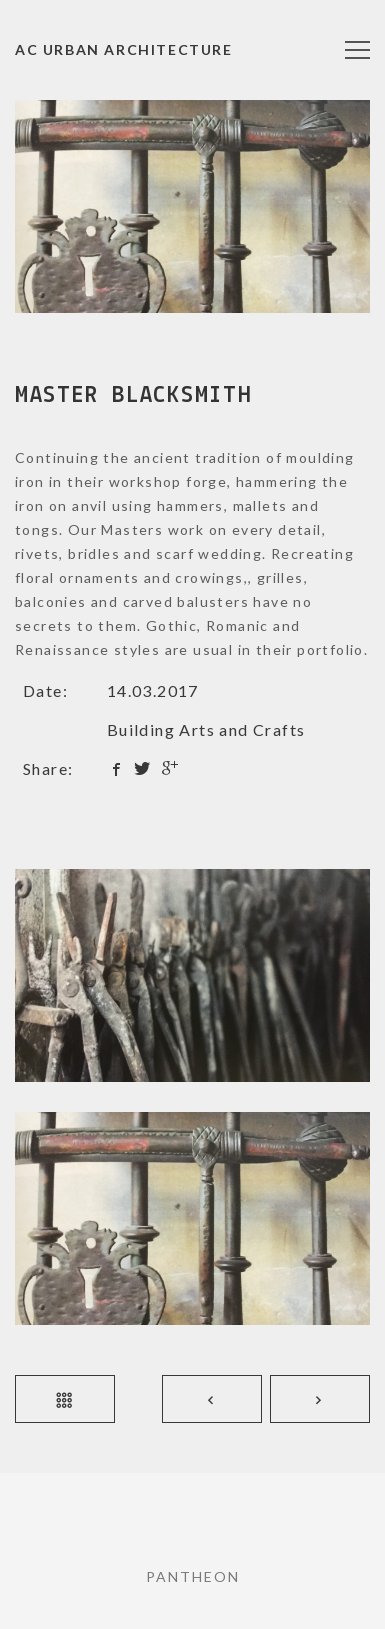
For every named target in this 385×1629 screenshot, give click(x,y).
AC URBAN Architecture (124, 49)
